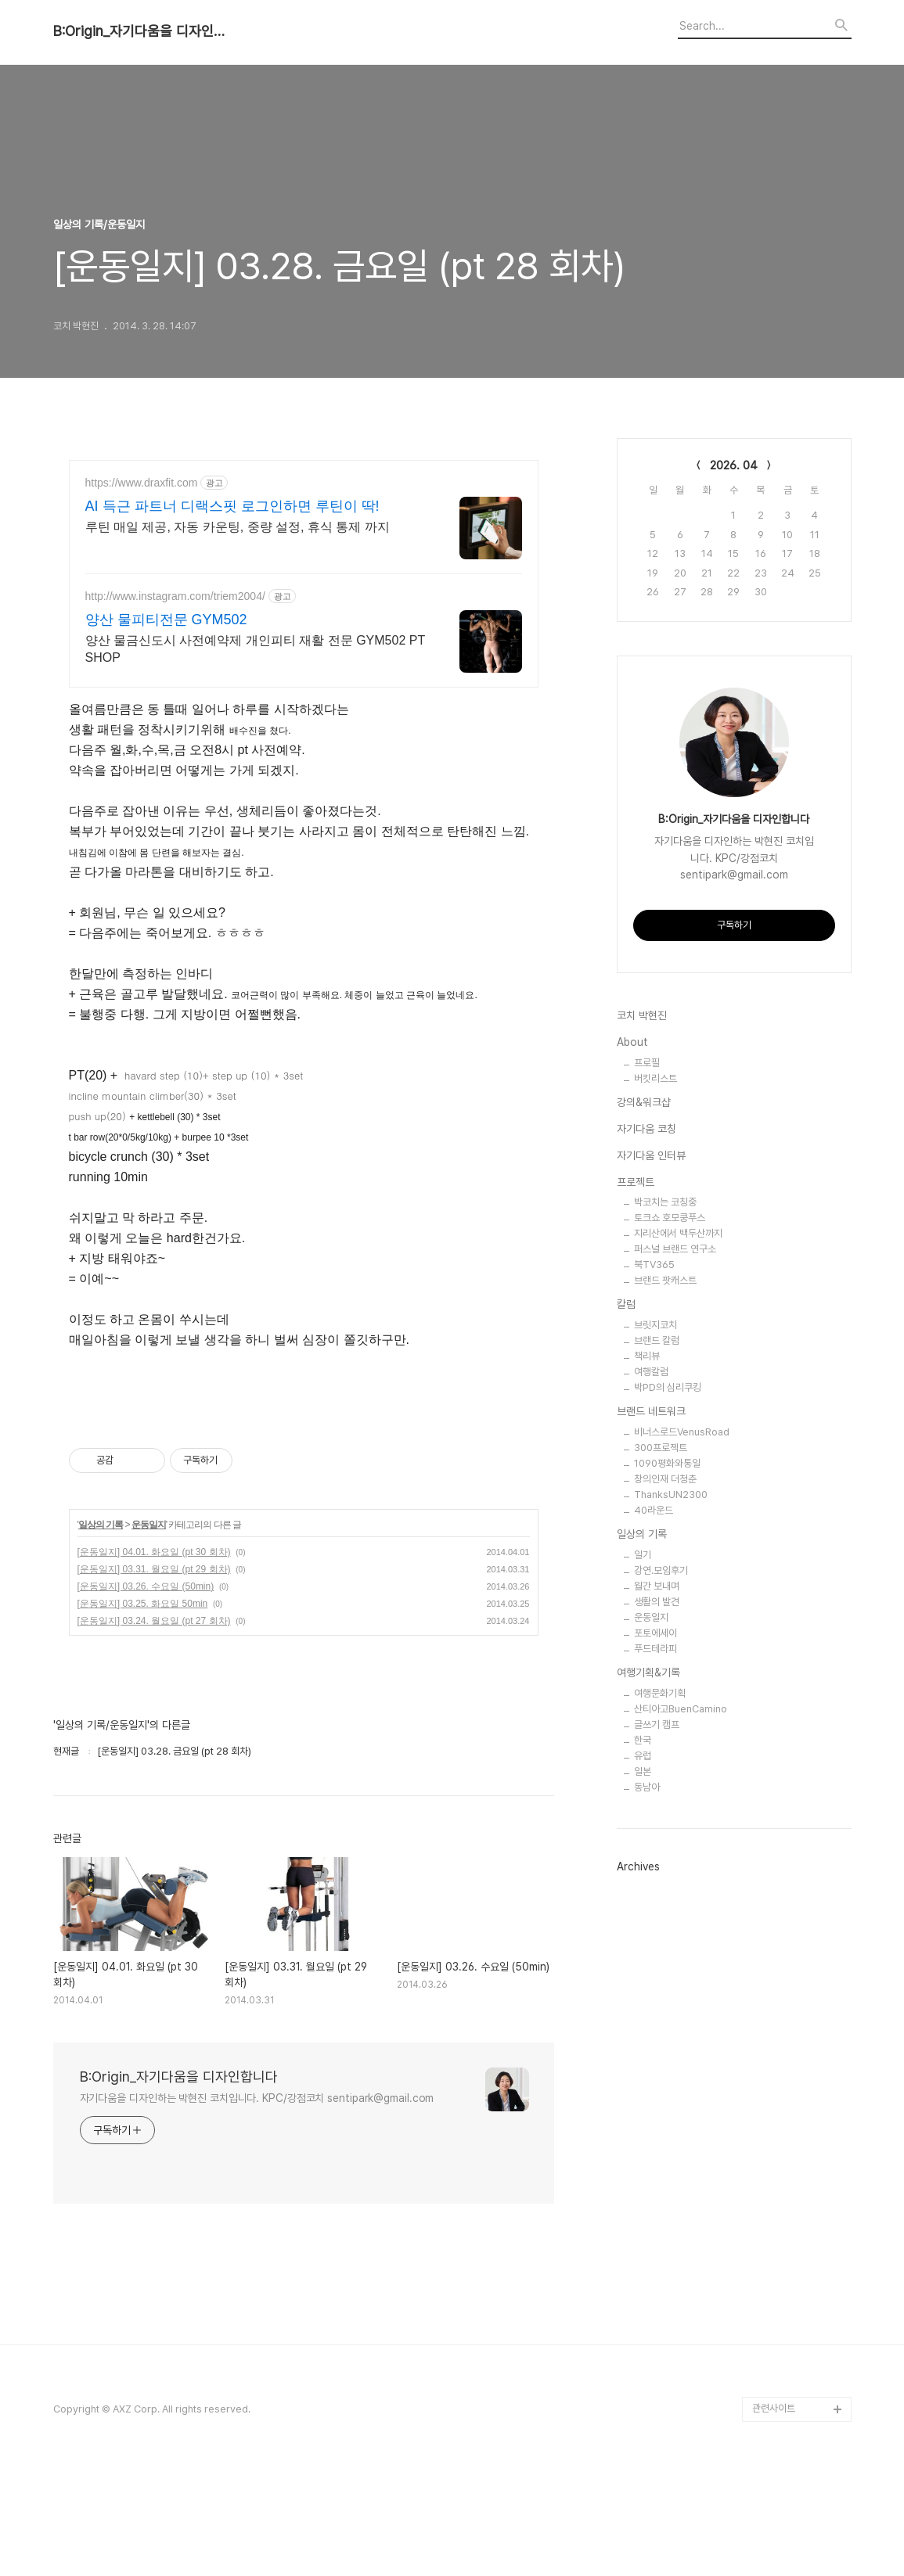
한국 (642, 1740)
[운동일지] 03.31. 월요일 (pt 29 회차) (154, 1674)
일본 (642, 1771)
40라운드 (653, 1510)
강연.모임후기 (661, 1570)
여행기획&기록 (648, 1672)
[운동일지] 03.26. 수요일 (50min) (145, 1692)
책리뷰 (647, 1356)
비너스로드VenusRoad (681, 1432)
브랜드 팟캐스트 (665, 1280)
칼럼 (626, 1304)
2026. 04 (734, 465)
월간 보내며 (656, 1586)
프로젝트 (635, 1182)
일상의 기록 (100, 1630)
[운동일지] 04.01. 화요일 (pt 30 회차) (154, 1657)
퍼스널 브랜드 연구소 (675, 1249)
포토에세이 (655, 1633)
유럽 (642, 1756)
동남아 (647, 1787)
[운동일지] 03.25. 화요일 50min (142, 1709)
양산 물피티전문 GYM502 (166, 619)
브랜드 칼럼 (656, 1340)
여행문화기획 (660, 1693)
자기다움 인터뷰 (651, 1155)
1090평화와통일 (667, 1463)
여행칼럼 (651, 1372)
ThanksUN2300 (671, 1494)
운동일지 (148, 1630)
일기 (642, 1555)
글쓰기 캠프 (656, 1724)
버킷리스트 (655, 1078)
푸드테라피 (655, 1648)
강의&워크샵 (644, 1102)
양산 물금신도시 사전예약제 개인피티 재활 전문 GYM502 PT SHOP (255, 649)
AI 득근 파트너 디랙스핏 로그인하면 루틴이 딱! (232, 506)
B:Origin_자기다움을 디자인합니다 (139, 31)
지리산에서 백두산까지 (678, 1233)
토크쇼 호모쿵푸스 (669, 1217)
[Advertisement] (303, 1467)
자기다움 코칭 (646, 1129)
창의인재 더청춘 (665, 1479)
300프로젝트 (660, 1447)
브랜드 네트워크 (651, 1411)
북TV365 (654, 1264)
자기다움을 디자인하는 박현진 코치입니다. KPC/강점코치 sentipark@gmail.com (257, 2203)
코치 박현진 (642, 1015)
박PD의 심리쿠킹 (667, 1387)
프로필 (647, 1063)
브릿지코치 (655, 1325)
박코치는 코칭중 (665, 1202)
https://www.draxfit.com (141, 482)
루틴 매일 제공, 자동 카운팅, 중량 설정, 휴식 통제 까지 (237, 527)
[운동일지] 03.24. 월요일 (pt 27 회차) (154, 1726)
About (632, 1042)
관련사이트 (773, 2514)
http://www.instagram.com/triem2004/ (175, 596)
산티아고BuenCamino (680, 1709)
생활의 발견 (656, 1602)
